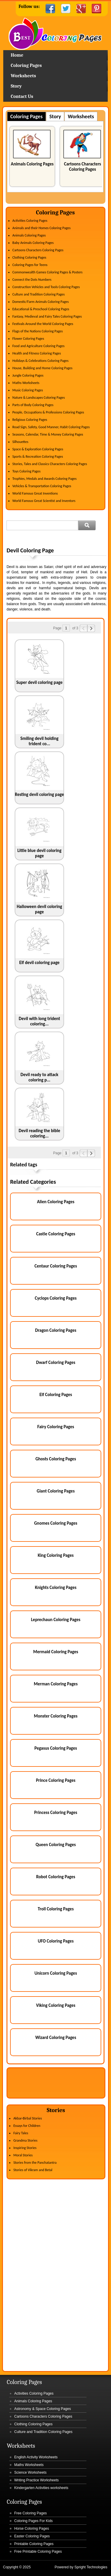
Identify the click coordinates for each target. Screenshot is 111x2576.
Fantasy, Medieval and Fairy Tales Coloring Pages (47, 316)
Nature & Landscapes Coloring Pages (38, 397)
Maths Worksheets (25, 383)
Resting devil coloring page (39, 794)
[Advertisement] (59, 539)
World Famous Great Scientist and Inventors (43, 501)
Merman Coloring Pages (56, 1684)
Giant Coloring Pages (56, 1491)
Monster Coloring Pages (56, 1716)
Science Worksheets (30, 2472)
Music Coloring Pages (27, 390)
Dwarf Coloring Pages (55, 1362)
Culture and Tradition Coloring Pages (38, 294)
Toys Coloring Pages (26, 471)
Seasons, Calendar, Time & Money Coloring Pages (47, 434)
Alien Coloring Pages (55, 1201)
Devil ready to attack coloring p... (39, 1077)
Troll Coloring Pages (56, 1909)
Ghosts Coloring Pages (56, 1459)
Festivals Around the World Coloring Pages (42, 324)
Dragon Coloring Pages (55, 1330)
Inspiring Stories (24, 2148)
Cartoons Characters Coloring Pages (82, 166)
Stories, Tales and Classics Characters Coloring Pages (49, 464)
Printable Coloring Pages (34, 2544)
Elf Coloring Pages (55, 1394)
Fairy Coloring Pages (55, 1426)
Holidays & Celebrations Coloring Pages (40, 361)
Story (16, 86)
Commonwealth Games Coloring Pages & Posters (47, 272)
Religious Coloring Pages (29, 420)
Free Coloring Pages (30, 2513)
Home (55, 34)
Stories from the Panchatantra (35, 2162)
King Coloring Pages (55, 1555)
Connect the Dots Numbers (32, 280)
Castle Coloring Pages (55, 1234)
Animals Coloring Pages (32, 164)
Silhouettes (20, 442)
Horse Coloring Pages (31, 2528)
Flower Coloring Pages (28, 338)
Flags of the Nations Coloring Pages (37, 331)
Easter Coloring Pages (32, 2536)
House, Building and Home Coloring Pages (42, 368)
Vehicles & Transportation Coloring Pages (41, 486)
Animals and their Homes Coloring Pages (41, 228)
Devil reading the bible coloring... (39, 1133)
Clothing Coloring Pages (29, 257)
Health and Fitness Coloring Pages (36, 353)
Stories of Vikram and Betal (32, 2170)
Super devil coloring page (39, 682)
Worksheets (23, 75)
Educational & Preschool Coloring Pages (40, 309)
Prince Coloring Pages (55, 1780)
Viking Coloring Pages (55, 2005)
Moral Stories (23, 2155)
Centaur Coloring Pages (55, 1266)
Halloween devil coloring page (39, 909)
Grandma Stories (25, 2140)
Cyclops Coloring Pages (56, 1298)
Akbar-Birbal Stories (27, 2118)
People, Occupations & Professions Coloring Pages (48, 412)
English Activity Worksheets (36, 2457)
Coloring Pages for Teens (29, 265)
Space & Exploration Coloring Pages (37, 449)
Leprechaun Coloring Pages (56, 1619)
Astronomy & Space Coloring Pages (42, 2409)
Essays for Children (26, 2126)
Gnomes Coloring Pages (55, 1523)
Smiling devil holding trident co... (39, 741)
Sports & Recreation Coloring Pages (37, 456)
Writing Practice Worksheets (36, 2480)
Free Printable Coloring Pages (38, 2551)
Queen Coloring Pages (56, 1844)
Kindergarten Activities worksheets (41, 2488)
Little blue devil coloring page (39, 853)
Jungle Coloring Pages (28, 375)
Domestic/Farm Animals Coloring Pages (40, 302)
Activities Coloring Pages (29, 221)
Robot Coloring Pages (55, 1876)
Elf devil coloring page (39, 962)
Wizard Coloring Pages (55, 2037)
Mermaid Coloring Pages (55, 1651)
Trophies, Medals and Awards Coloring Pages (44, 479)
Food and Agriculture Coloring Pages (38, 346)
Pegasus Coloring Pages (55, 1748)
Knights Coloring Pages (55, 1587)
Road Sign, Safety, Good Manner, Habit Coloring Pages (51, 427)
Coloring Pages (26, 65)
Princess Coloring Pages (55, 1812)
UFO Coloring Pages (56, 1941)
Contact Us (22, 96)
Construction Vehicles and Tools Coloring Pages (46, 287)
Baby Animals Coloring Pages (33, 243)
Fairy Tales (20, 2133)
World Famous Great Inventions (35, 493)
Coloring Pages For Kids (33, 2521)
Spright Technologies (90, 2567)
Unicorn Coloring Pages (55, 1973)
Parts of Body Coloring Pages (33, 405)
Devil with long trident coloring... (39, 1021)
